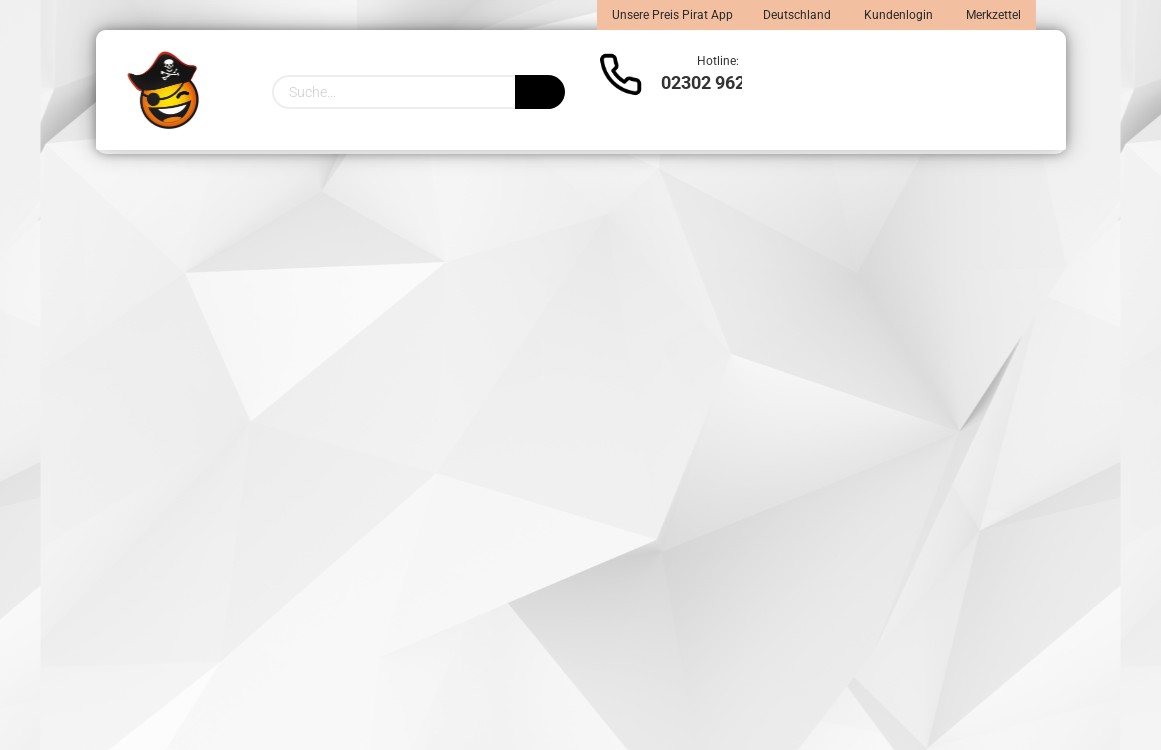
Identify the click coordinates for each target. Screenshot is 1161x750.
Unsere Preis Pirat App (672, 15)
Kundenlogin (897, 15)
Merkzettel (992, 15)
